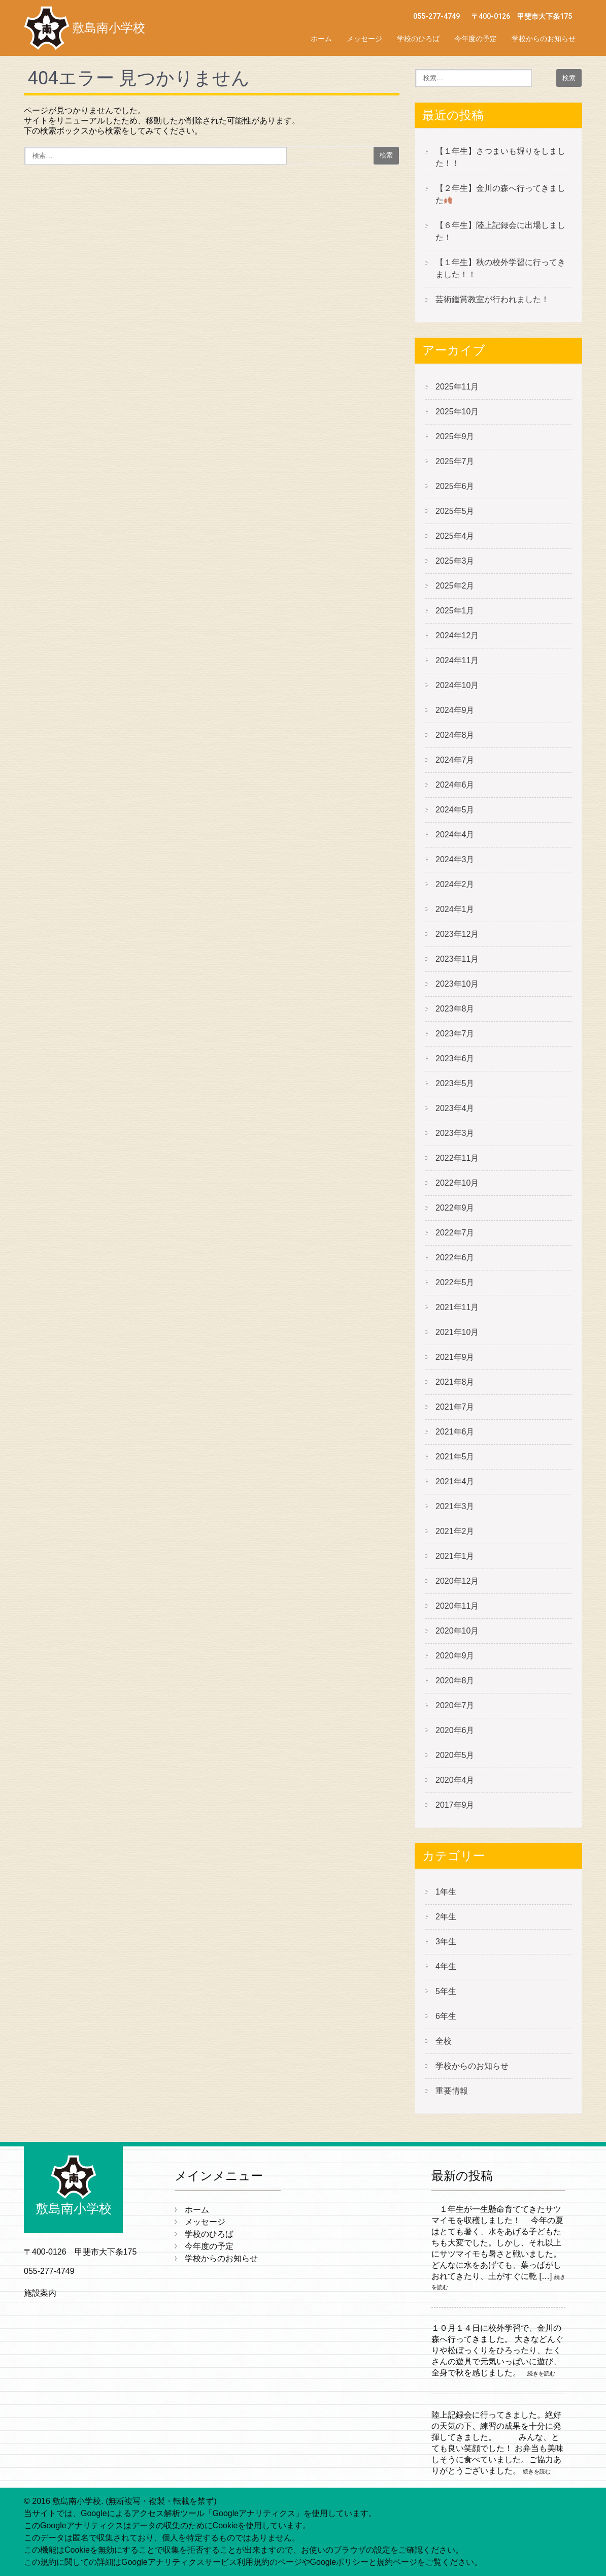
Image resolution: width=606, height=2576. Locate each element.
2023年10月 (457, 984)
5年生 (445, 1991)
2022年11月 (457, 1158)
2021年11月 (457, 1307)
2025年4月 (455, 536)
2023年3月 (455, 1133)
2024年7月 (455, 760)
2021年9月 (455, 1357)
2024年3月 (455, 859)
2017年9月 (455, 1805)
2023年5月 (455, 1083)
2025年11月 (457, 386)
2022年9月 (455, 1207)
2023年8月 (455, 1008)
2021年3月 (455, 1506)
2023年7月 (455, 1033)
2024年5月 (455, 809)
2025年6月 (455, 486)
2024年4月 (455, 834)
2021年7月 (455, 1407)
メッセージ (364, 39)
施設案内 (40, 2293)
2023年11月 (457, 959)
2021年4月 (455, 1481)
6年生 (445, 2016)
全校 (443, 2041)
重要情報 (451, 2090)
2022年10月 (457, 1183)
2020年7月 (455, 1705)
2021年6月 (455, 1431)
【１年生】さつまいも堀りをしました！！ (500, 157)
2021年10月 (457, 1332)
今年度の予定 (475, 39)
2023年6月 (455, 1058)
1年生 (445, 1891)
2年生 (445, 1916)
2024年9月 (455, 710)
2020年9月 (455, 1655)
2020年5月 (455, 1755)
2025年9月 (455, 436)
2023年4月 (455, 1108)
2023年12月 (457, 934)
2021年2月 (455, 1531)
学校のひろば (418, 39)
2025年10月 (457, 411)
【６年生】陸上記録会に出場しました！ (500, 231)
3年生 (445, 1941)
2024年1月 (455, 909)
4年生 (445, 1966)
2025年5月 (455, 511)
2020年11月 (457, 1606)
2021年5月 (455, 1456)
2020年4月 (455, 1780)
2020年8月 (455, 1680)
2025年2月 (455, 585)
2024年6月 (455, 784)
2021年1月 (455, 1556)
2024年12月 (457, 635)
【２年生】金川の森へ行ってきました (500, 194)
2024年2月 (455, 884)
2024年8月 (455, 735)
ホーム (321, 39)
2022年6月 (455, 1257)
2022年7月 (455, 1232)
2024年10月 (457, 685)
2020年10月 (457, 1630)
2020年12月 (457, 1581)
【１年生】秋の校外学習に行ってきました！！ (500, 268)
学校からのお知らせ (544, 39)
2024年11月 (457, 660)
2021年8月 (455, 1382)
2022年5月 (455, 1282)
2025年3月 (455, 561)
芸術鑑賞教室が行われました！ (492, 299)
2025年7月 (455, 461)
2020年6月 (455, 1730)
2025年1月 (455, 610)
